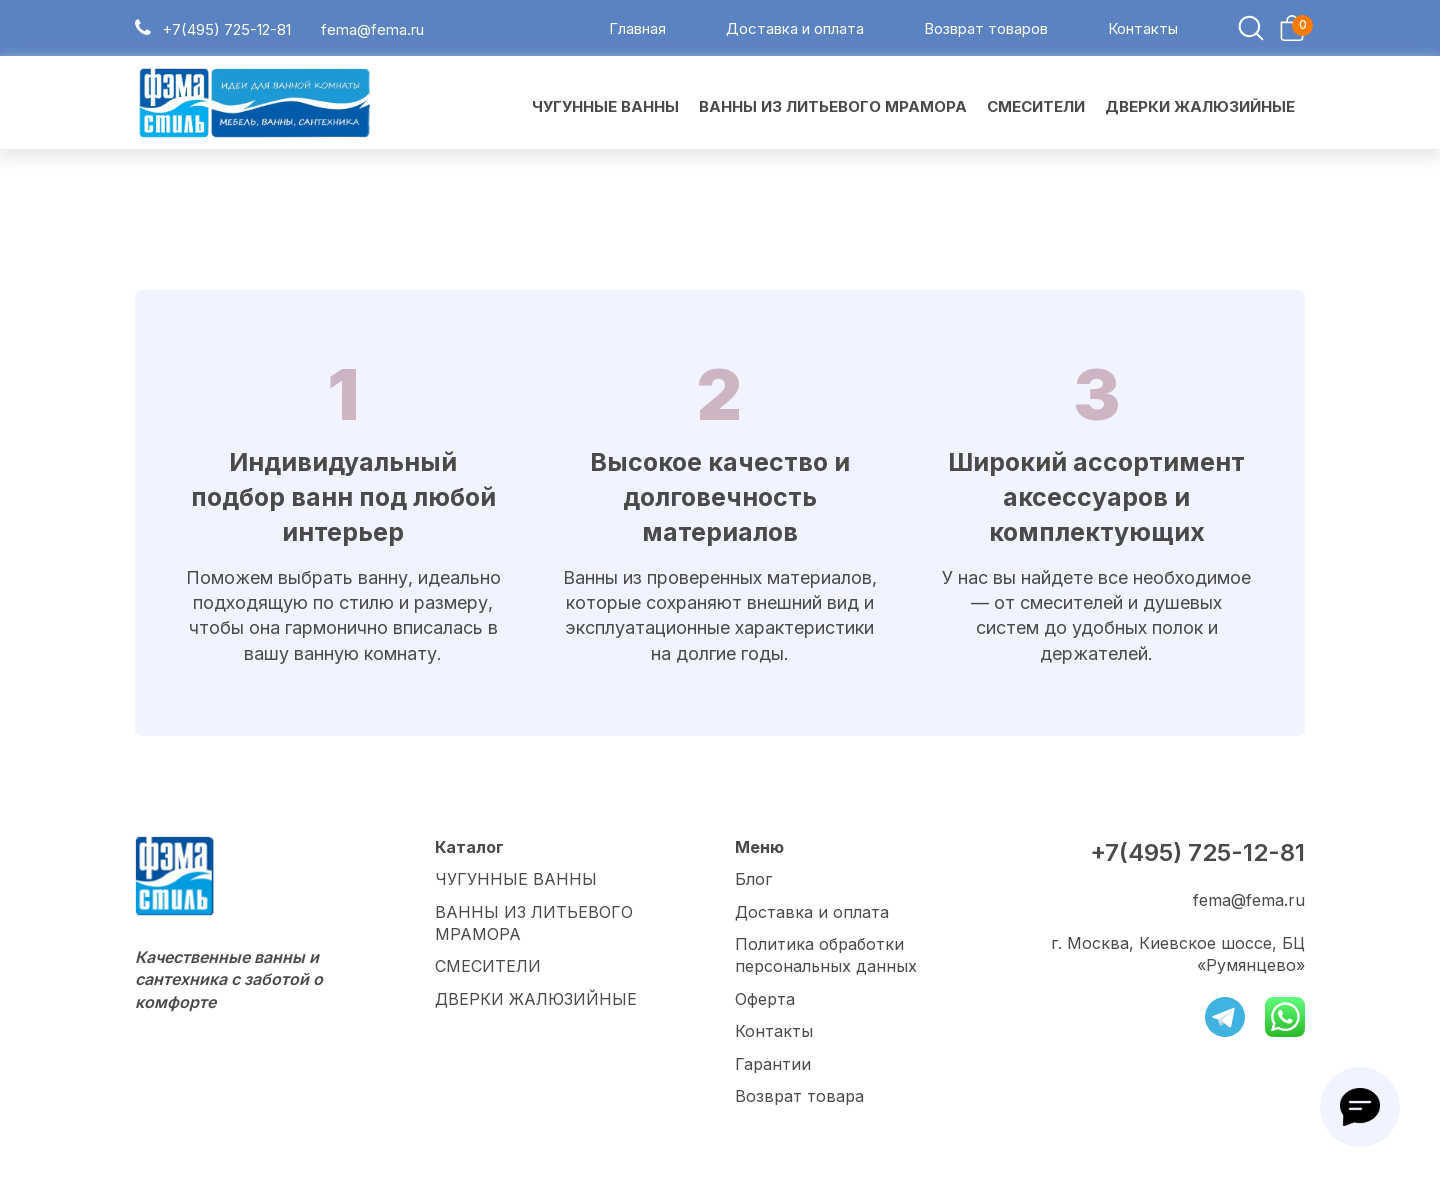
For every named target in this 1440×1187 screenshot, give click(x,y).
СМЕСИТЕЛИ (488, 966)
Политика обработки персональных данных (826, 955)
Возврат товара (799, 1096)
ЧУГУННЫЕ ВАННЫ (516, 879)
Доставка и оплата (795, 28)
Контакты (1143, 28)
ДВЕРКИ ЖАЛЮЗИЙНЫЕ (536, 999)
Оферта (765, 999)
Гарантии (773, 1064)
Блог (753, 879)
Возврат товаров (986, 28)
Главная (637, 28)
